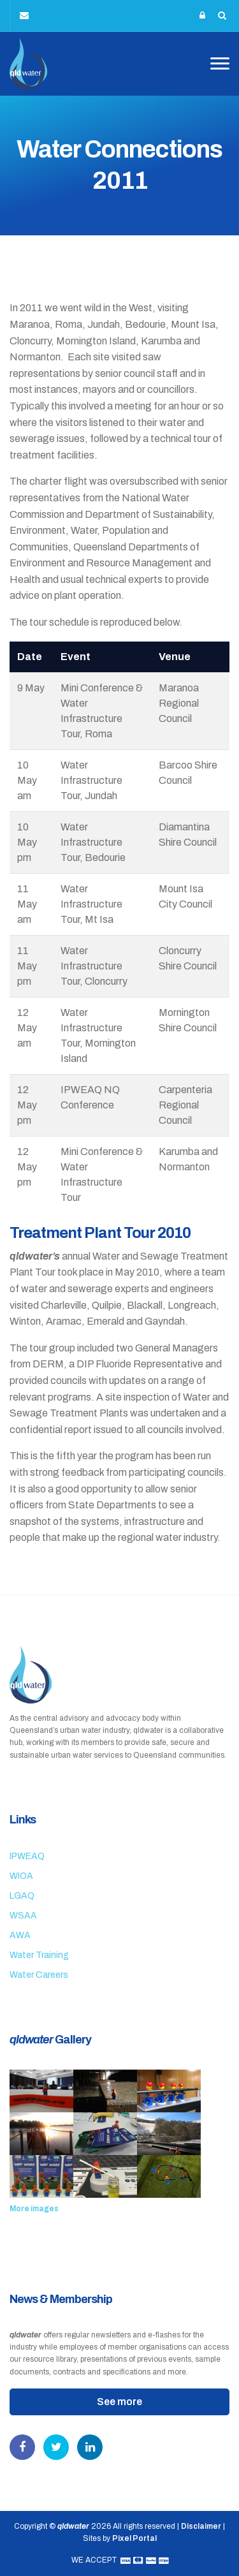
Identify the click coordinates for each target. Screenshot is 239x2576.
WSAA (23, 1915)
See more (119, 2401)
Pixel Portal (134, 2538)
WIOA (21, 1876)
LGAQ (22, 1896)
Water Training (39, 1955)
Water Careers (39, 1975)
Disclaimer (201, 2526)
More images (34, 2208)
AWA (20, 1935)
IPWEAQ (27, 1856)
